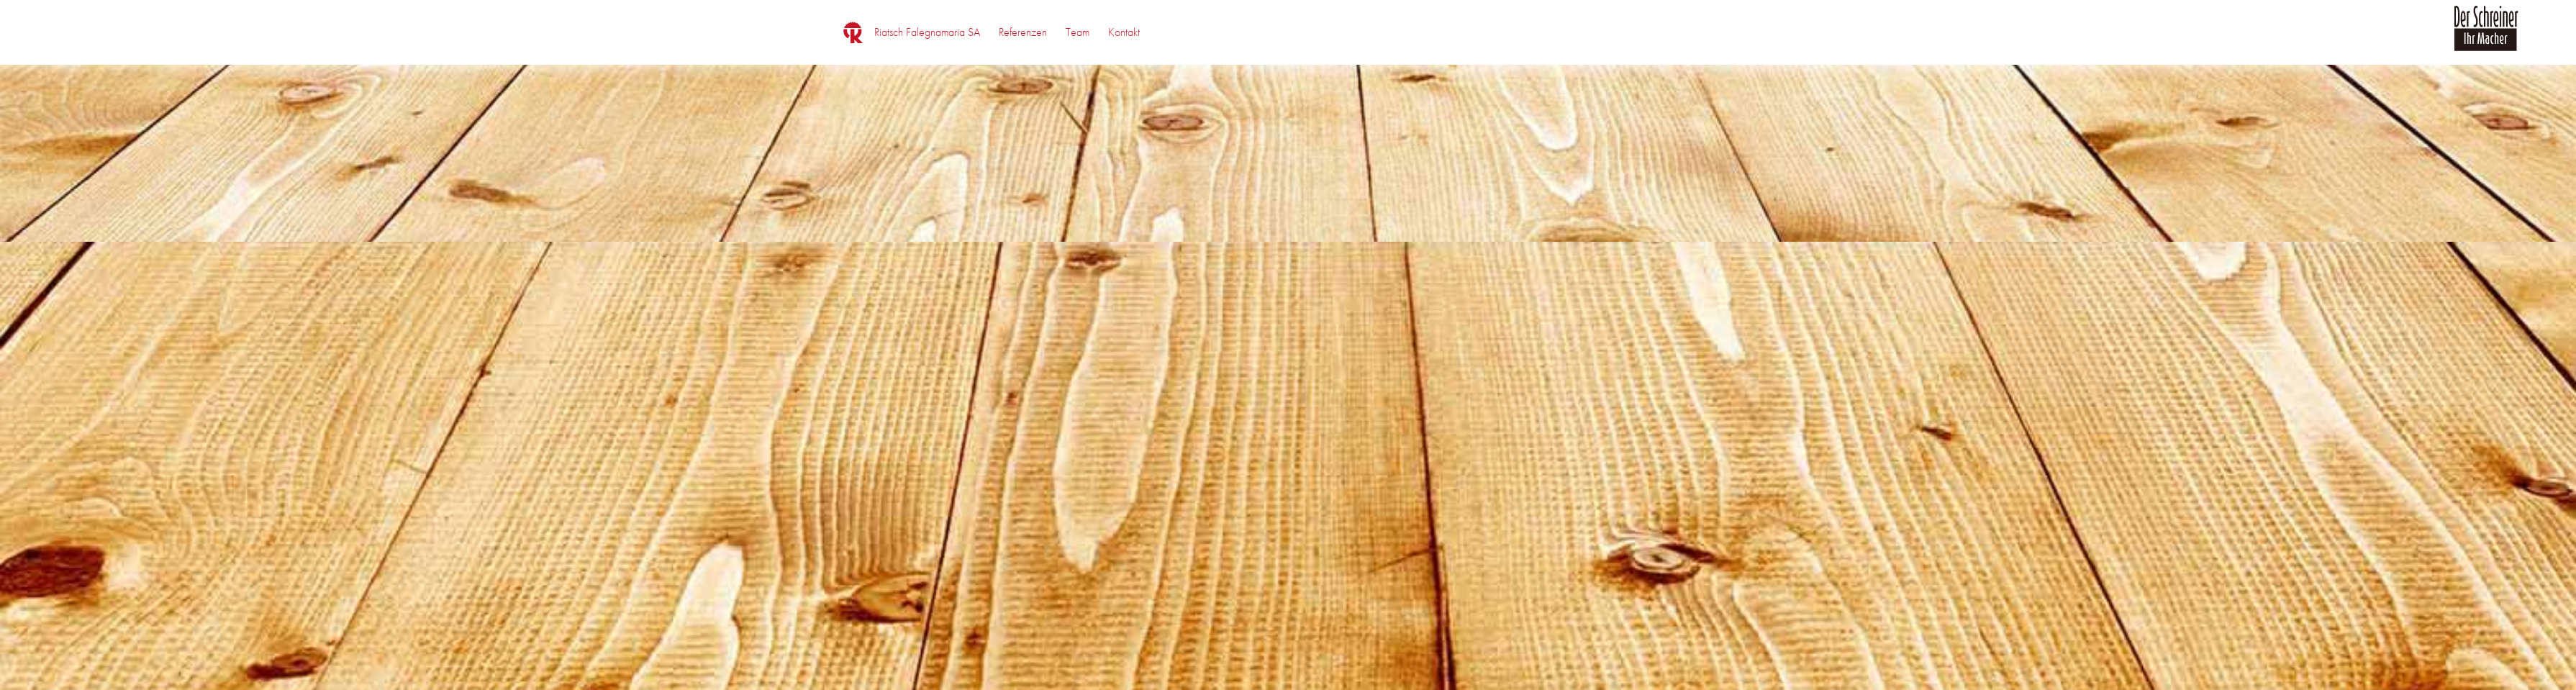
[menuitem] (927, 32)
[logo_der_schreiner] (2486, 36)
